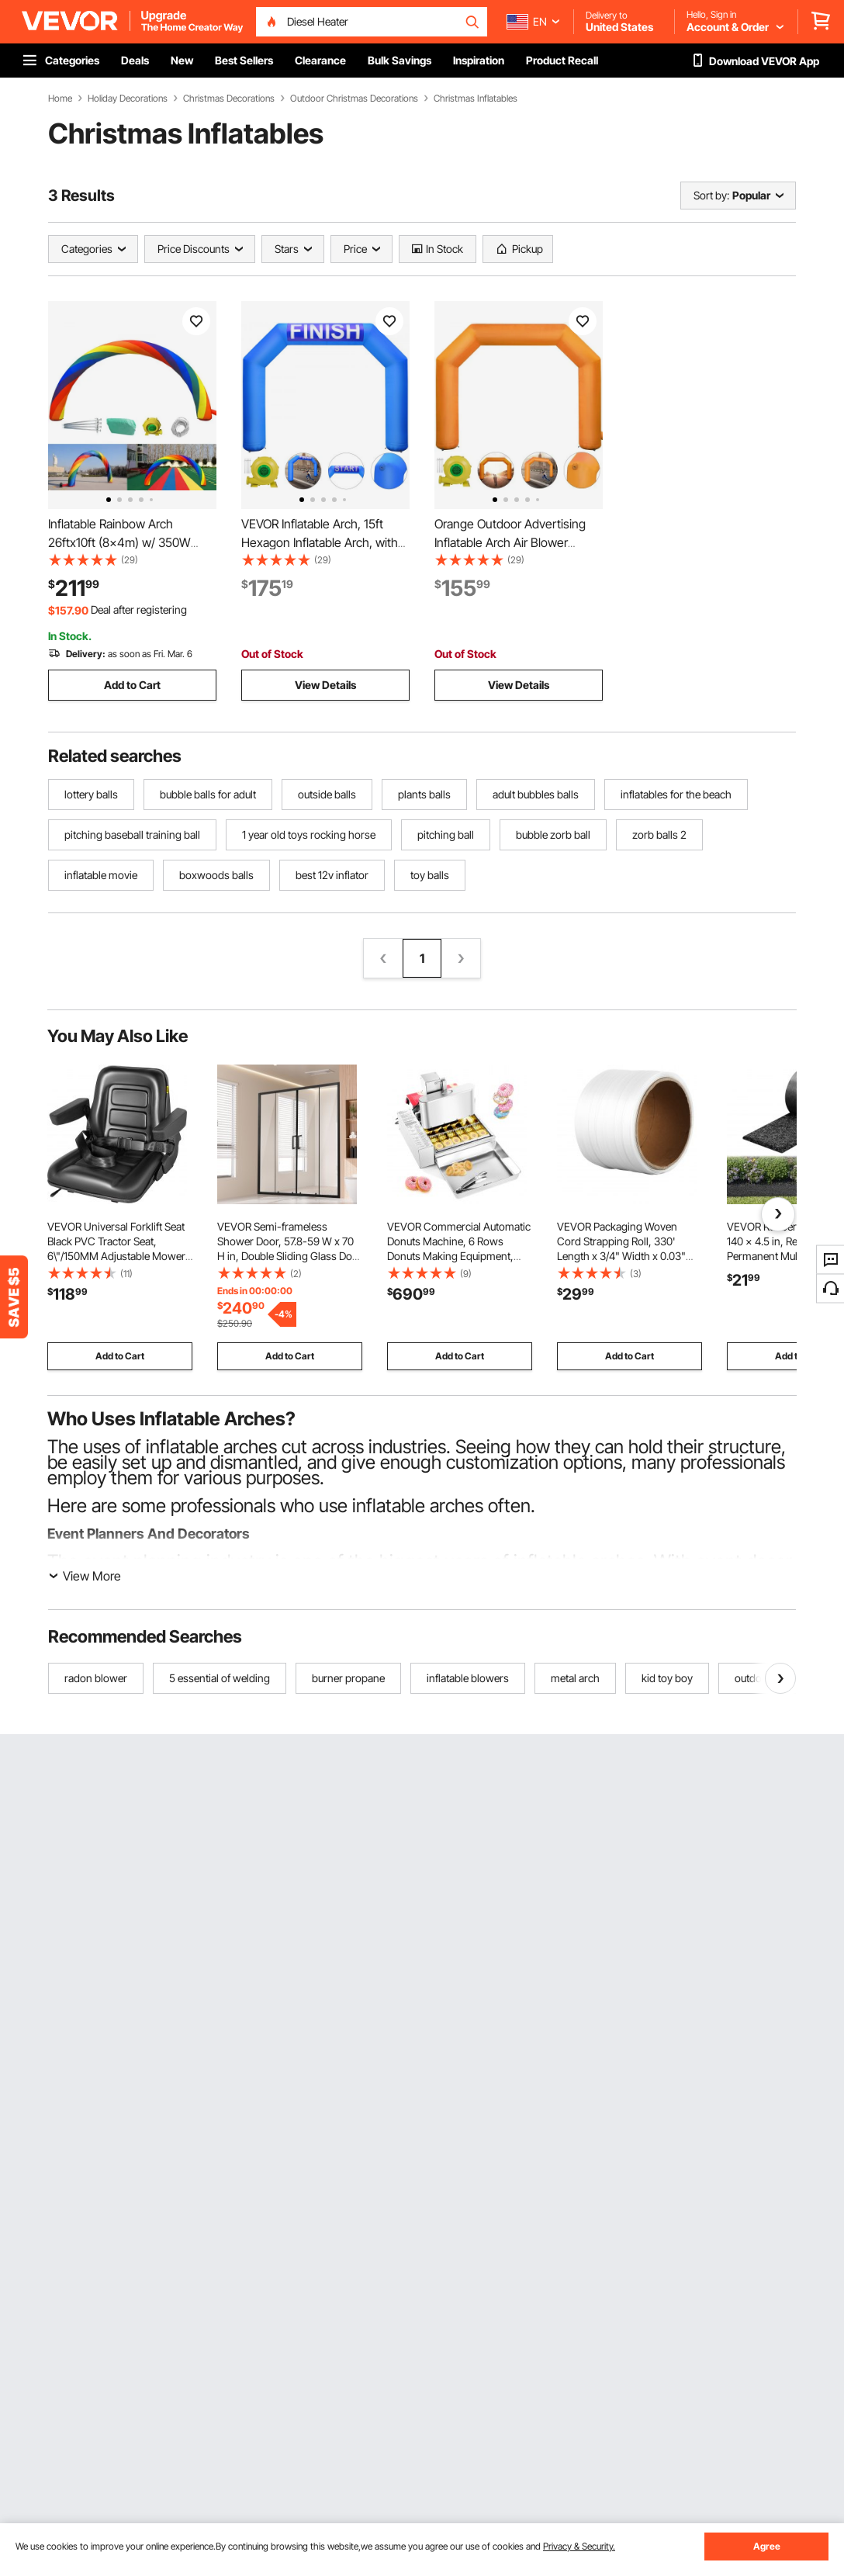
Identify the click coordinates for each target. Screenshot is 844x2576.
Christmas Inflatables (475, 98)
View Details (325, 684)
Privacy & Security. (579, 2546)
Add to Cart (132, 684)
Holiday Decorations (128, 98)
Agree (766, 2546)
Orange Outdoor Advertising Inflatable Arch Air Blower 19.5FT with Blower (510, 542)
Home (60, 98)
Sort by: (711, 195)
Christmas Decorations (229, 98)
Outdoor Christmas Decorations (354, 98)
